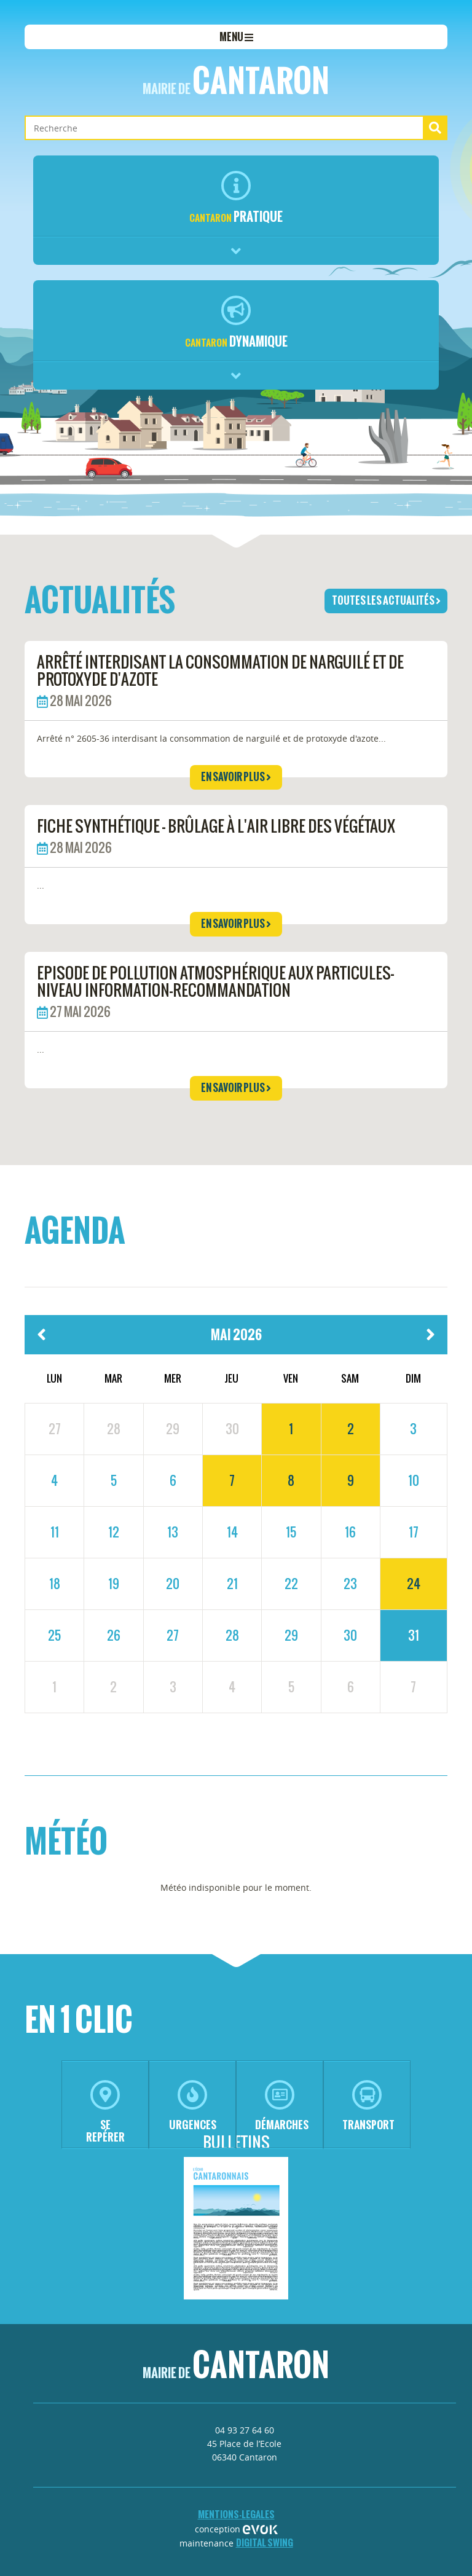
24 (413, 1583)
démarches (282, 2106)
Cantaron (236, 80)
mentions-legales (236, 2514)
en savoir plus (236, 776)
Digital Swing (264, 2542)
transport (368, 2106)
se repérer (105, 2112)
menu (236, 36)
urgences (192, 2106)
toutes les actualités (386, 600)
